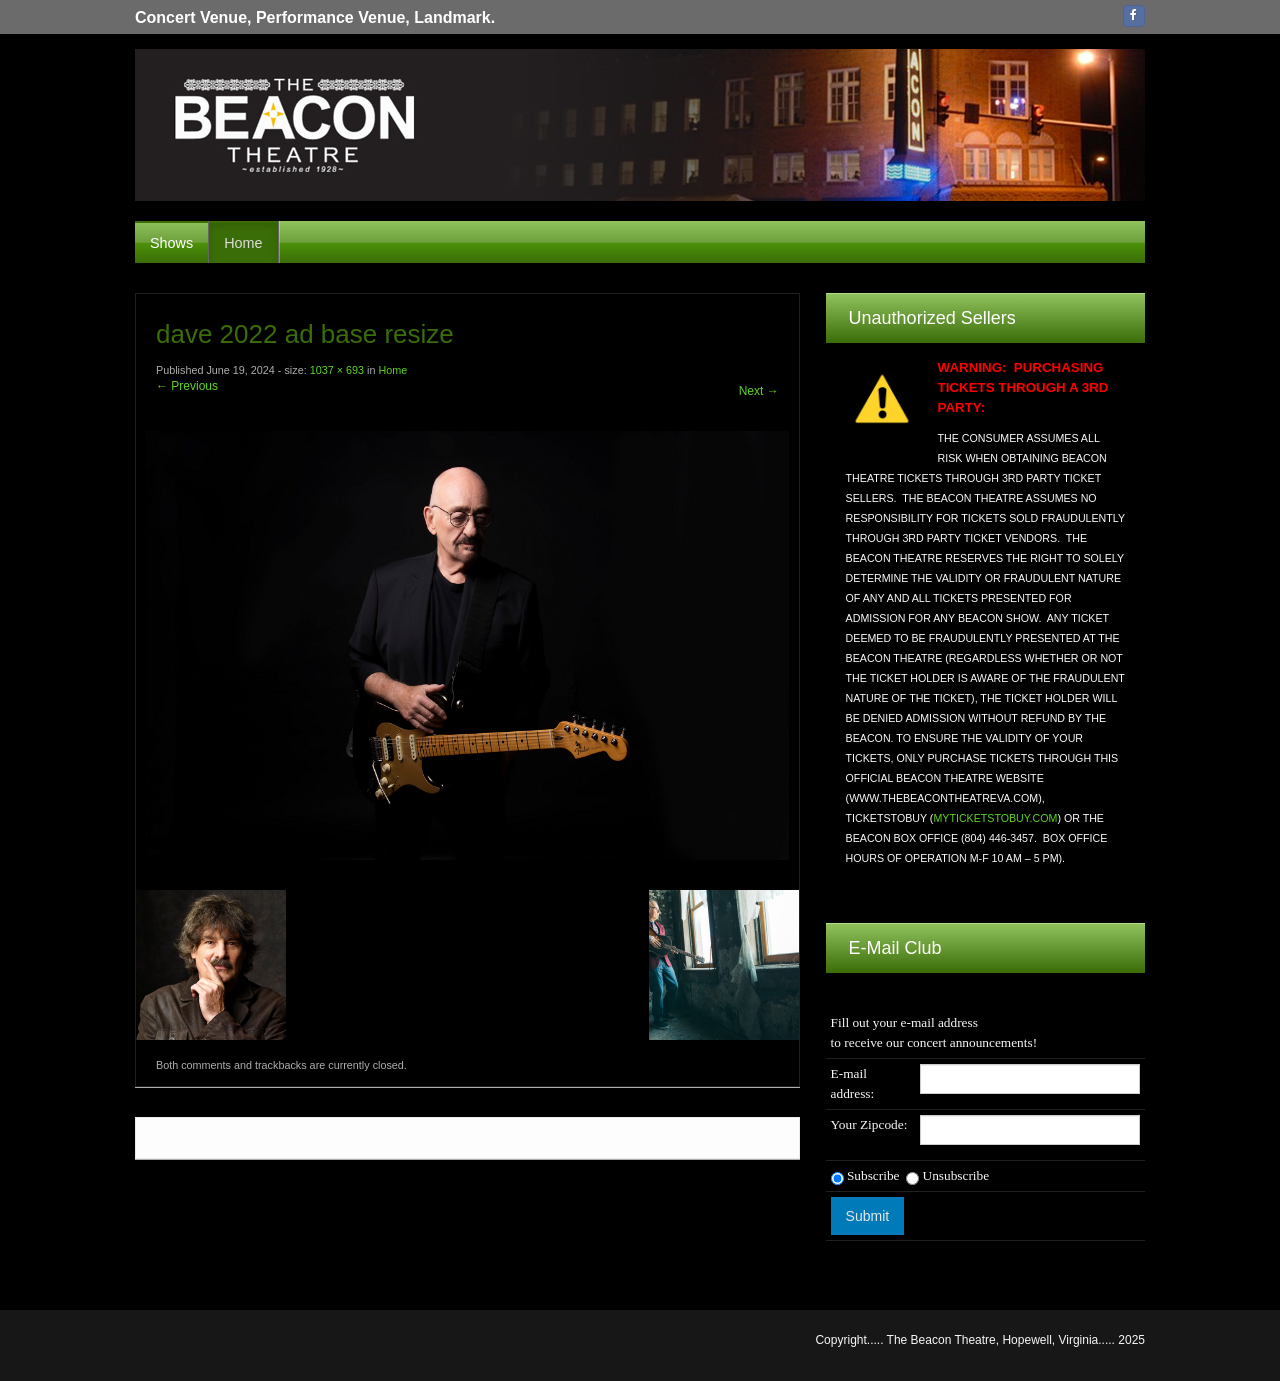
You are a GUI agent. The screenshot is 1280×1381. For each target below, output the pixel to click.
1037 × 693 (337, 370)
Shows (171, 243)
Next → (759, 391)
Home (243, 243)
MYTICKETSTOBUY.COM (995, 818)
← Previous (187, 386)
